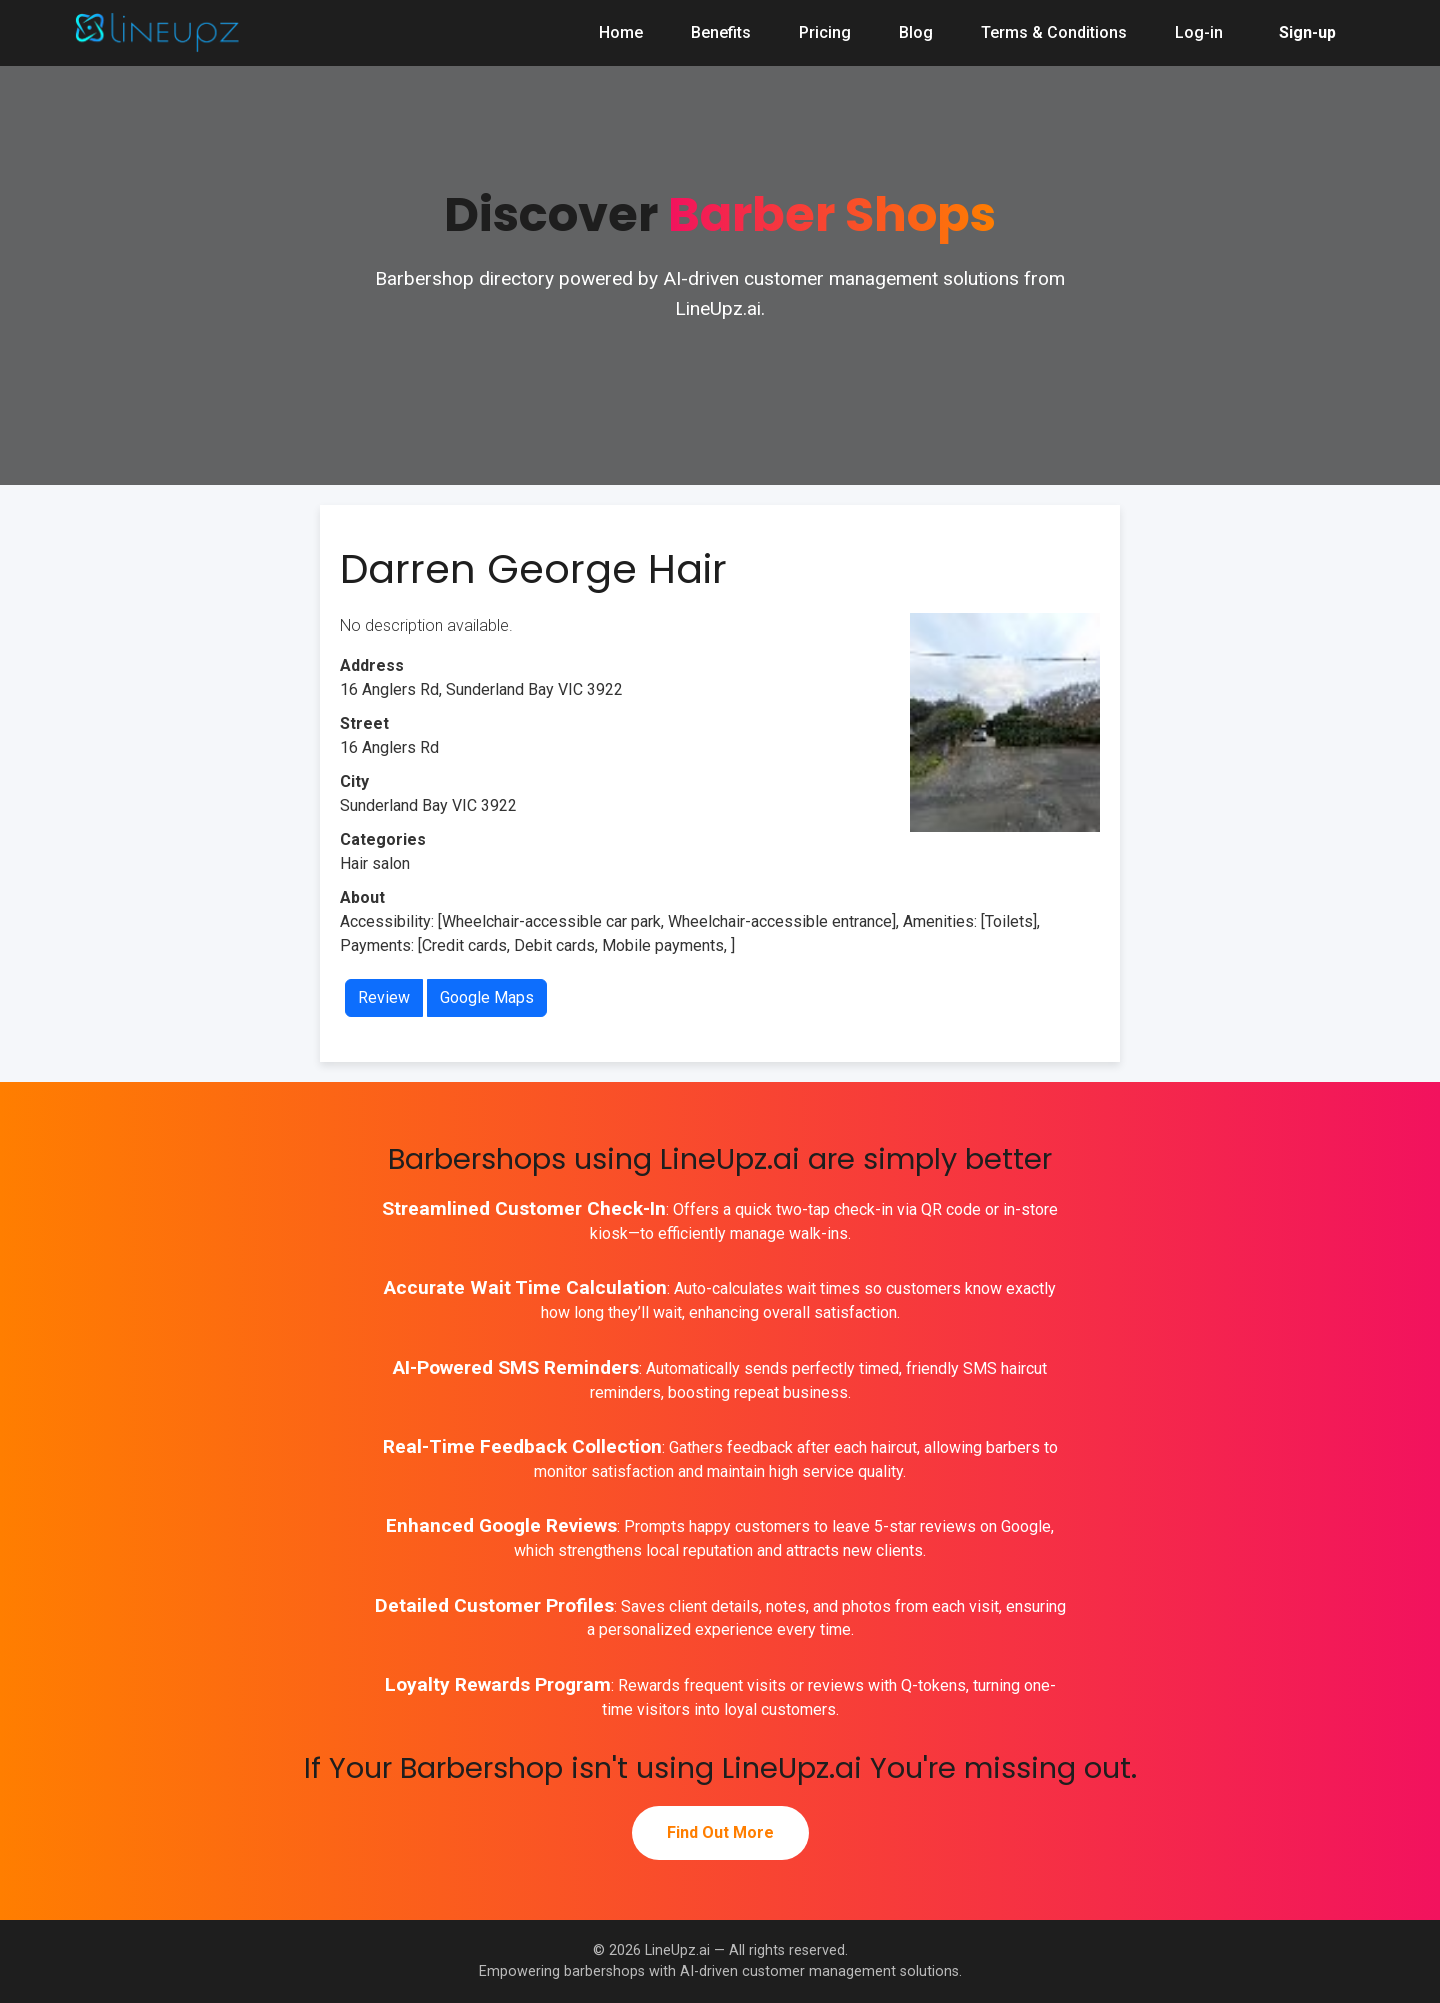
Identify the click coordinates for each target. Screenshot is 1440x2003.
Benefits (721, 32)
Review (384, 997)
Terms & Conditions (1054, 32)
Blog (916, 32)
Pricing (825, 32)
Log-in (1199, 32)
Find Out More (720, 1832)
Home (621, 32)
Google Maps (487, 997)
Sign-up (1307, 32)
